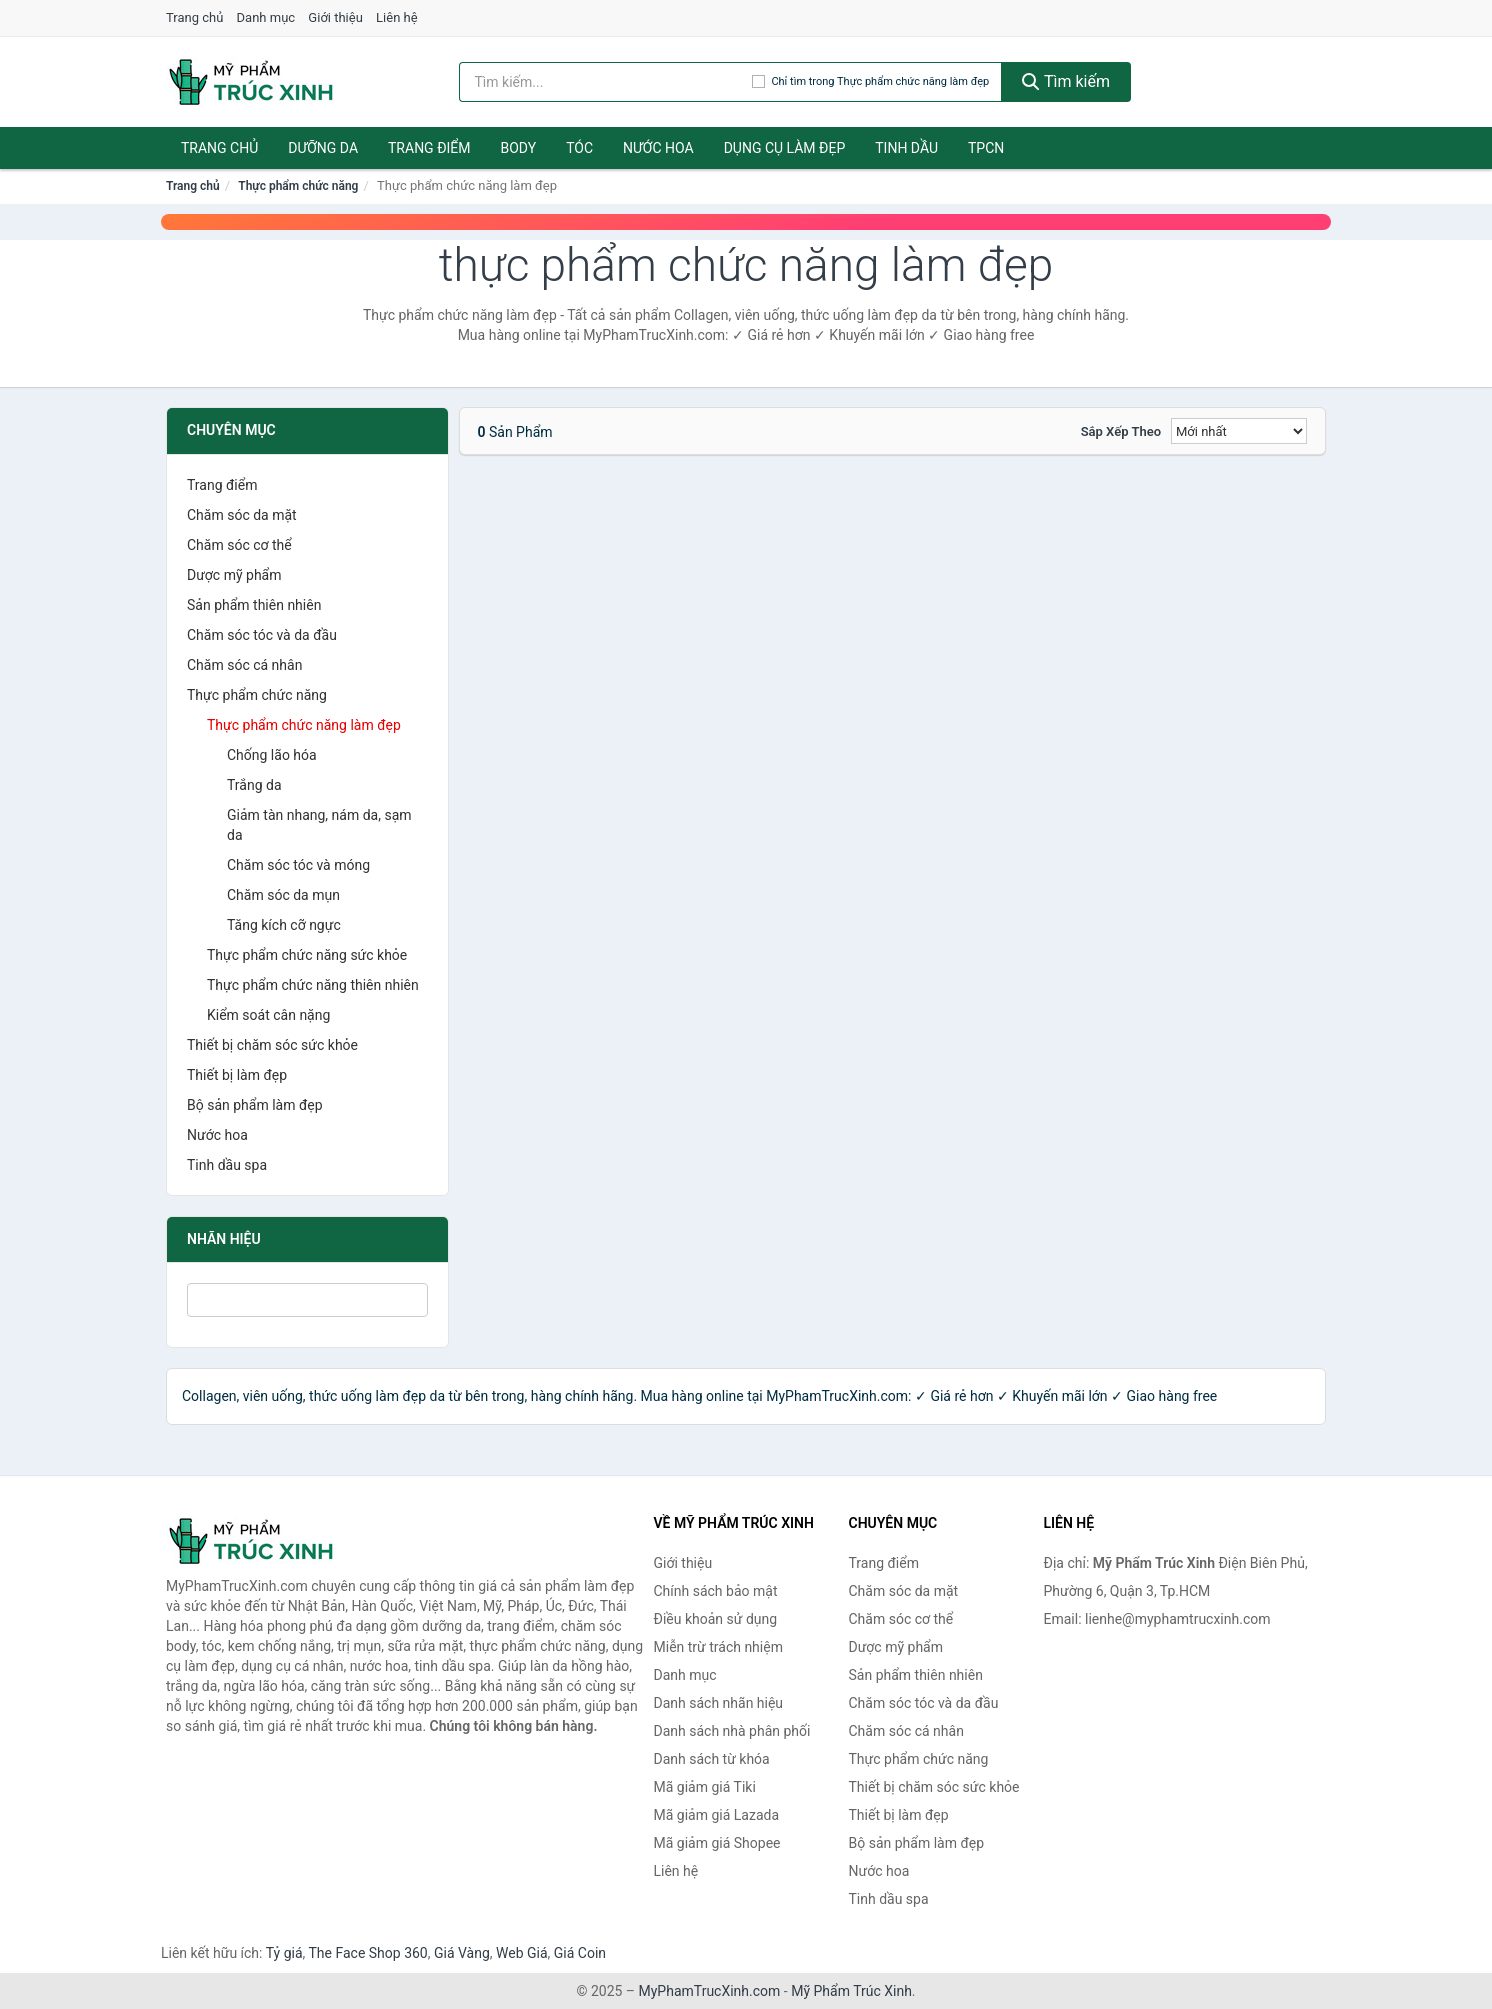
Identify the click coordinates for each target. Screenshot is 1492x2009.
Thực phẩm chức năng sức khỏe (307, 955)
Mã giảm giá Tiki (705, 1787)
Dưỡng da (323, 148)
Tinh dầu (906, 148)
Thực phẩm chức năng (298, 186)
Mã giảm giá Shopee (717, 1843)
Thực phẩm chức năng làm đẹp (304, 725)
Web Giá (522, 1953)
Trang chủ (194, 17)
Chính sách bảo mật (716, 1591)
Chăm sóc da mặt (242, 515)
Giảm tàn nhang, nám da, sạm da (319, 825)
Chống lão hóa (272, 755)
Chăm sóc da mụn (283, 895)
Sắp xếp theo (1121, 431)
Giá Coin (580, 1953)
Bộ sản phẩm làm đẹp (255, 1105)
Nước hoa (658, 148)
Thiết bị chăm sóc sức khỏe (272, 1045)
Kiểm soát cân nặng (268, 1015)
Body (519, 148)
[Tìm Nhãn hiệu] (307, 1300)
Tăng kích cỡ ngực (284, 925)
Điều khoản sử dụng (716, 1619)
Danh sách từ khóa (712, 1759)
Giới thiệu (335, 17)
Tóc (579, 148)
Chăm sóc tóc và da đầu (262, 635)
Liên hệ (397, 17)
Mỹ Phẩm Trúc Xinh (851, 1991)
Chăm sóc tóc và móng (298, 865)
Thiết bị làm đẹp (237, 1075)
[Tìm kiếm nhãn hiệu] (606, 82)
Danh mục (266, 17)
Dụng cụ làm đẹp (785, 148)
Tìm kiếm (1066, 81)
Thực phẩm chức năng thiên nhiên (313, 985)
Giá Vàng (462, 1953)
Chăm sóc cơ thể (239, 545)
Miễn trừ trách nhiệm (718, 1647)
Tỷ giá (284, 1953)
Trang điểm (429, 148)
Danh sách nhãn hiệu (719, 1703)
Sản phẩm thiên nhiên (254, 605)
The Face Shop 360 (367, 1953)
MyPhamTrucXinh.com (710, 1991)
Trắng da (254, 785)
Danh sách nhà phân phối (732, 1731)
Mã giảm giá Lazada (717, 1815)
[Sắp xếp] (1239, 431)
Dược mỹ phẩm (234, 575)
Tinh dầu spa (227, 1165)
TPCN (986, 148)
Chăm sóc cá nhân (244, 665)
